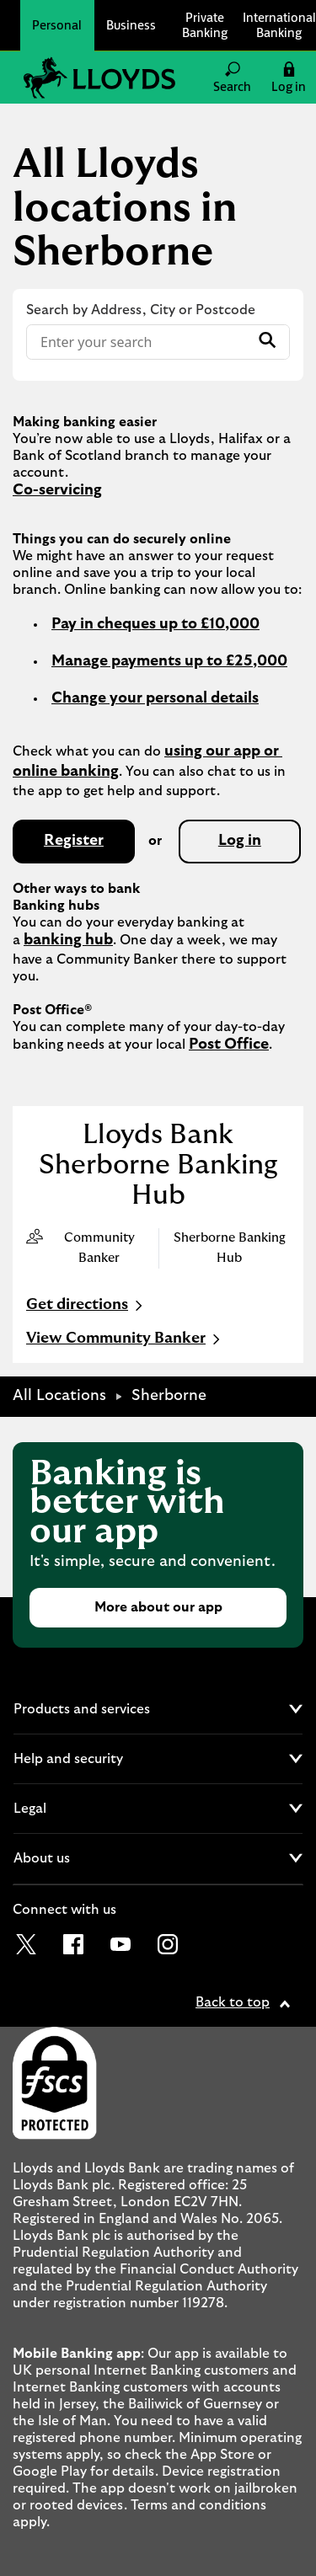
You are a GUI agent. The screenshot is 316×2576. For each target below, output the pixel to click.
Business (131, 25)
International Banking (279, 24)
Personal (57, 25)
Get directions (86, 1306)
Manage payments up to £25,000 (169, 661)
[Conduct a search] (138, 342)
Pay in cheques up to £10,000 (155, 624)
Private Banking (205, 24)
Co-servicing (57, 490)
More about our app (158, 1607)
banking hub (68, 940)
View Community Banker (125, 1339)
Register (74, 840)
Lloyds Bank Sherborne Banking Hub (158, 1165)
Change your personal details (155, 698)
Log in (239, 840)
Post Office (229, 1044)
